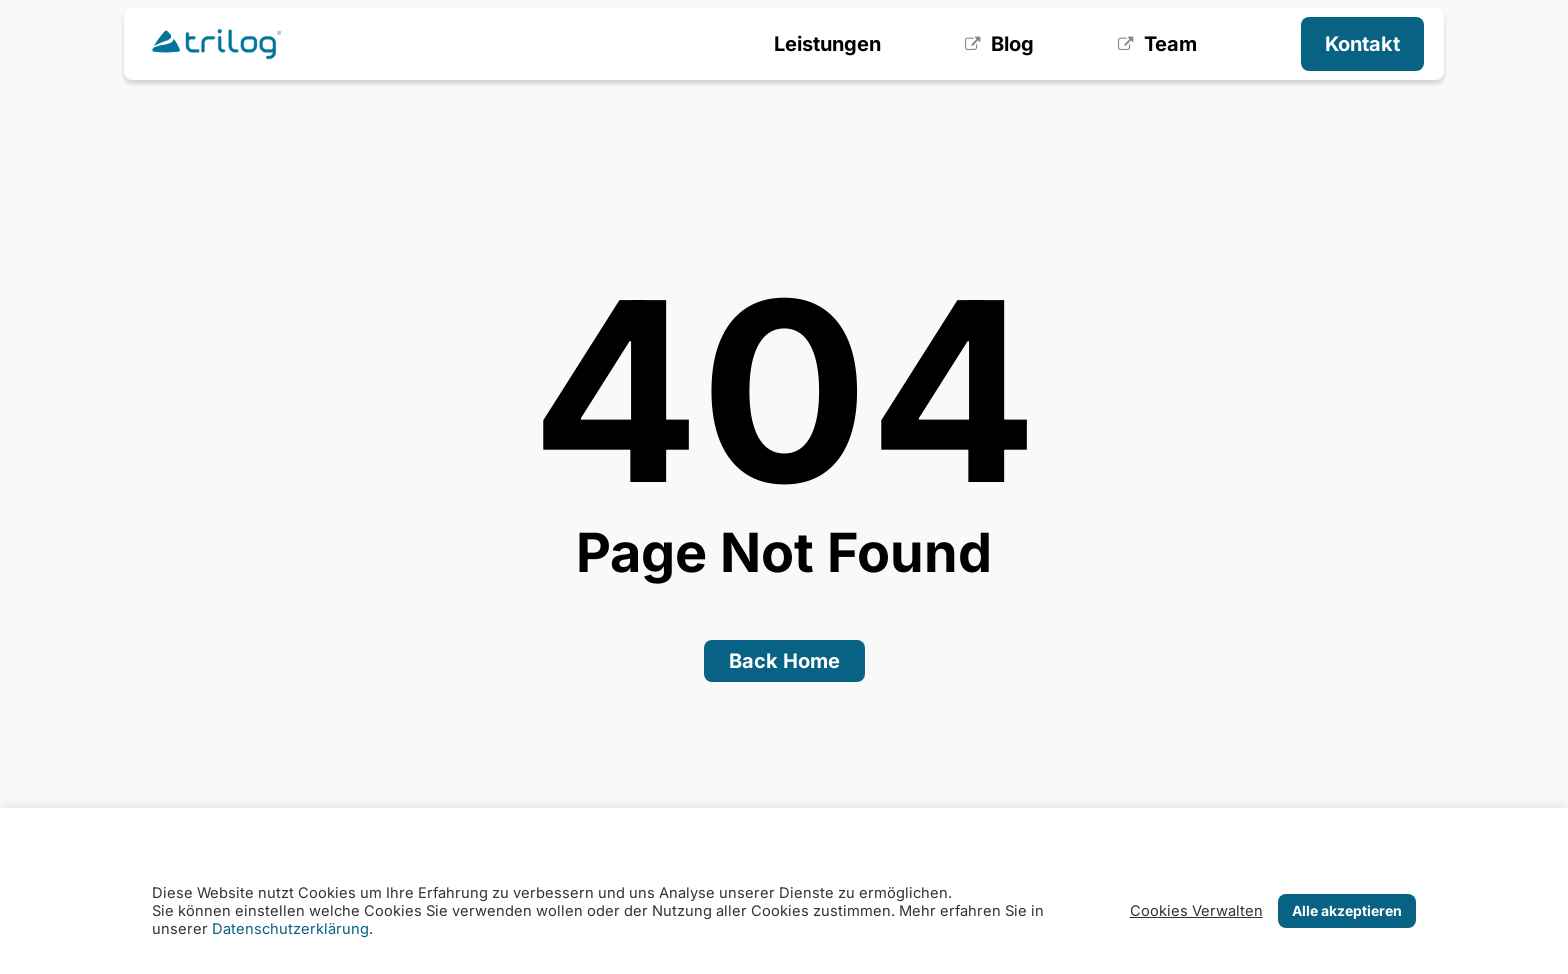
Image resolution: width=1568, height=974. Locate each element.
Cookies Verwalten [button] (1196, 911)
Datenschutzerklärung (290, 929)
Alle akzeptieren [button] (1347, 910)
